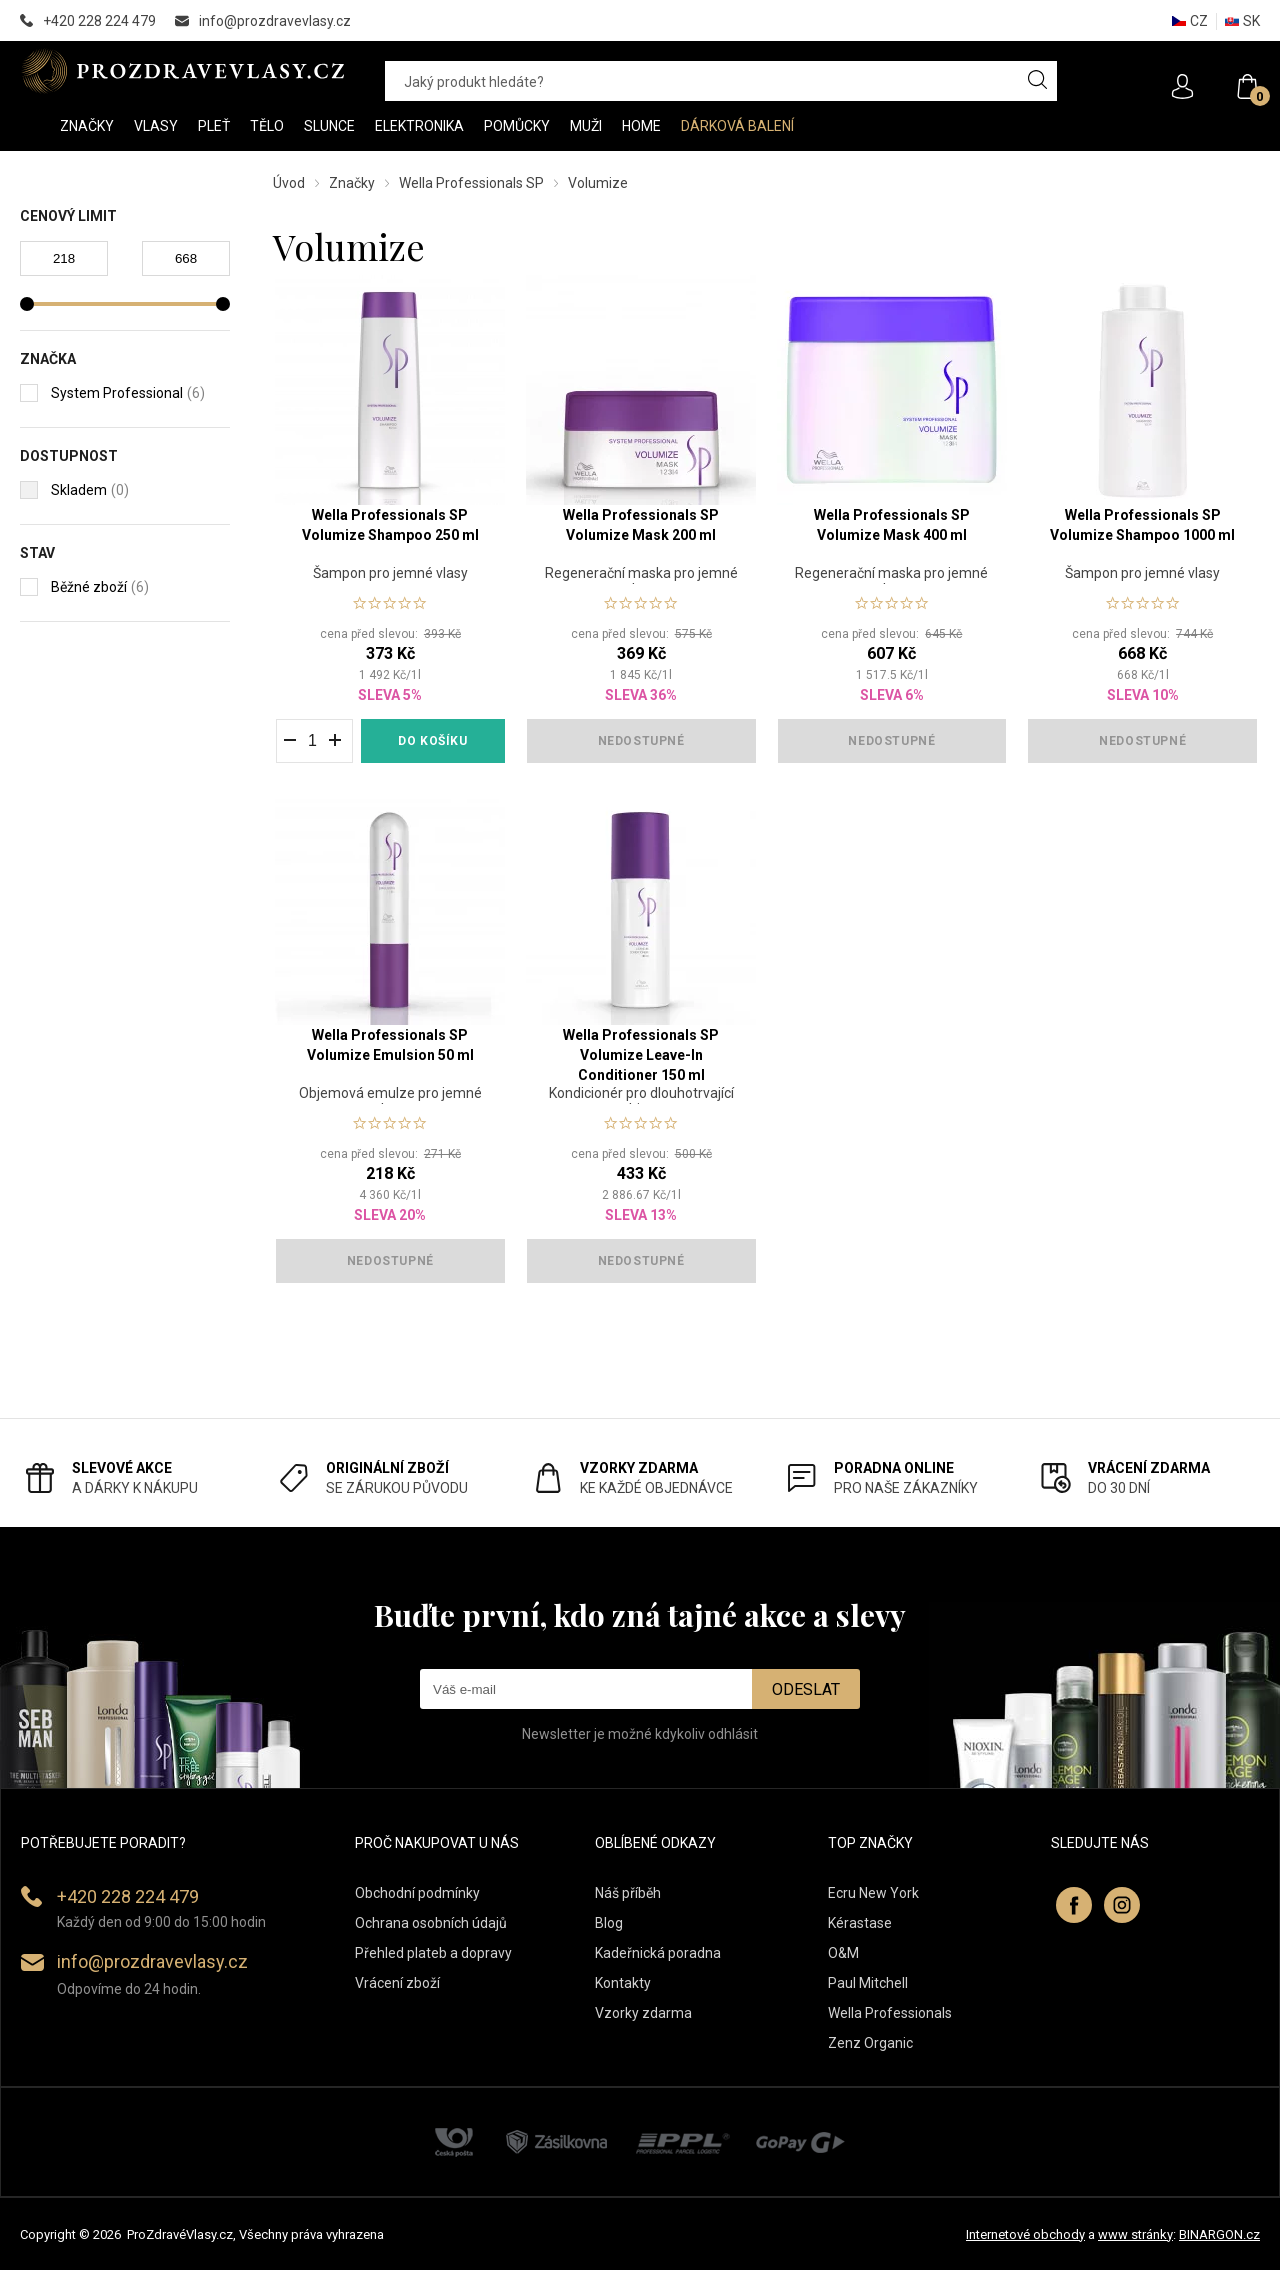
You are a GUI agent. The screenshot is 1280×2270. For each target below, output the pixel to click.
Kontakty (623, 1983)
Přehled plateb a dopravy (433, 1953)
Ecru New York (873, 1893)
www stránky (1135, 2234)
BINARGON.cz (1219, 2234)
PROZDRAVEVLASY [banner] (182, 71)
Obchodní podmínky (417, 1893)
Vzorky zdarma (643, 2013)
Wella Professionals (890, 2013)
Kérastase (860, 1923)
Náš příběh (628, 1893)
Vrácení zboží (397, 1983)
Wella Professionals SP (471, 183)
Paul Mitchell (868, 1983)
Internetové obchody (1025, 2234)
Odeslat (806, 1689)
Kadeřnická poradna (658, 1953)
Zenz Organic (870, 2043)
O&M (843, 1953)
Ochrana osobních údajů (431, 1923)
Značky (352, 183)
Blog (609, 1923)
